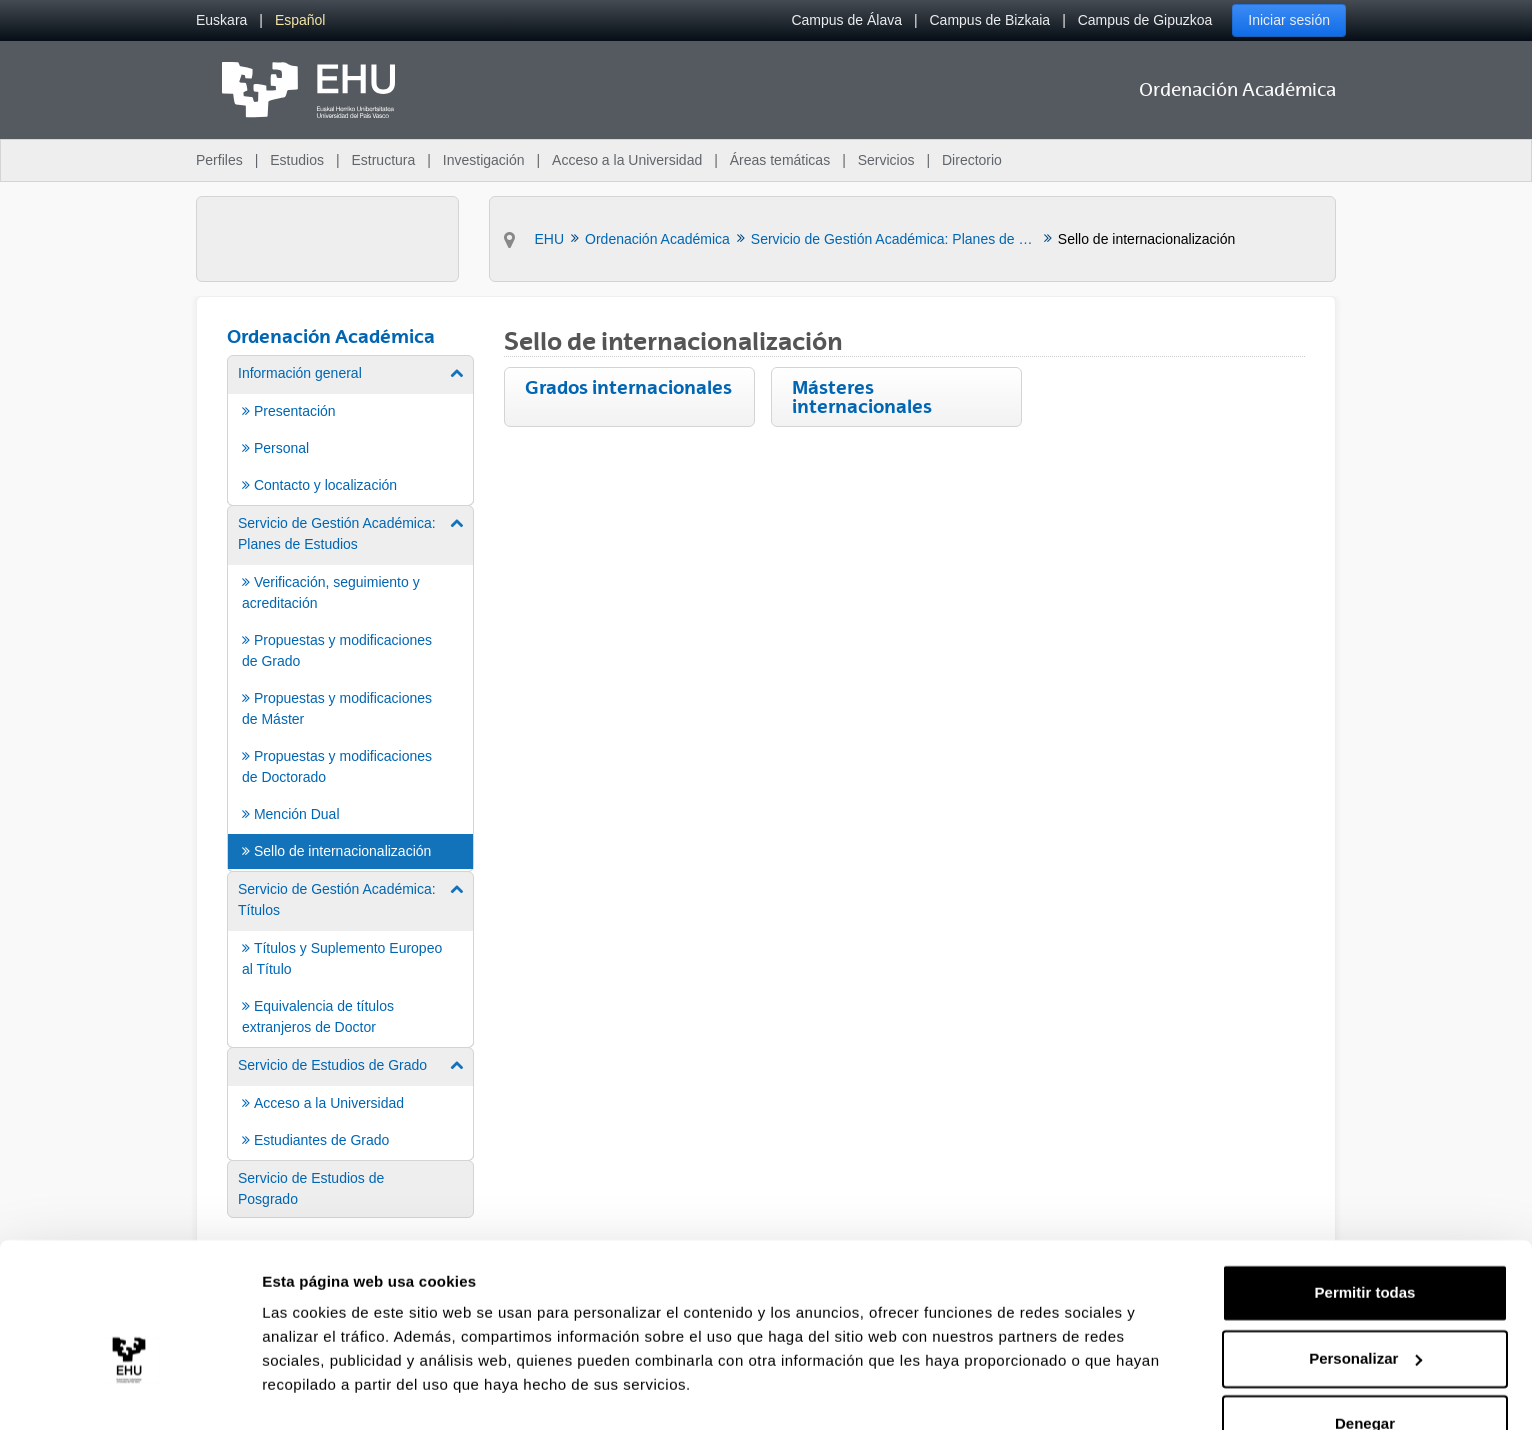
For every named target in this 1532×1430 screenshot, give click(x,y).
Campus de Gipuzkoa (1145, 20)
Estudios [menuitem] (297, 160)
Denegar (1365, 1374)
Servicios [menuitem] (886, 160)
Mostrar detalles (320, 1390)
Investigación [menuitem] (484, 160)
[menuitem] (221, 20)
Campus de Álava (846, 20)
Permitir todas (1365, 1243)
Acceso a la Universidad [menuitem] (627, 160)
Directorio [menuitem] (972, 160)
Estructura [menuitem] (383, 160)
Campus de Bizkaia (990, 20)
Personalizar (1365, 1308)
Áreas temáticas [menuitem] (780, 160)
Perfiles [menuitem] (219, 160)
